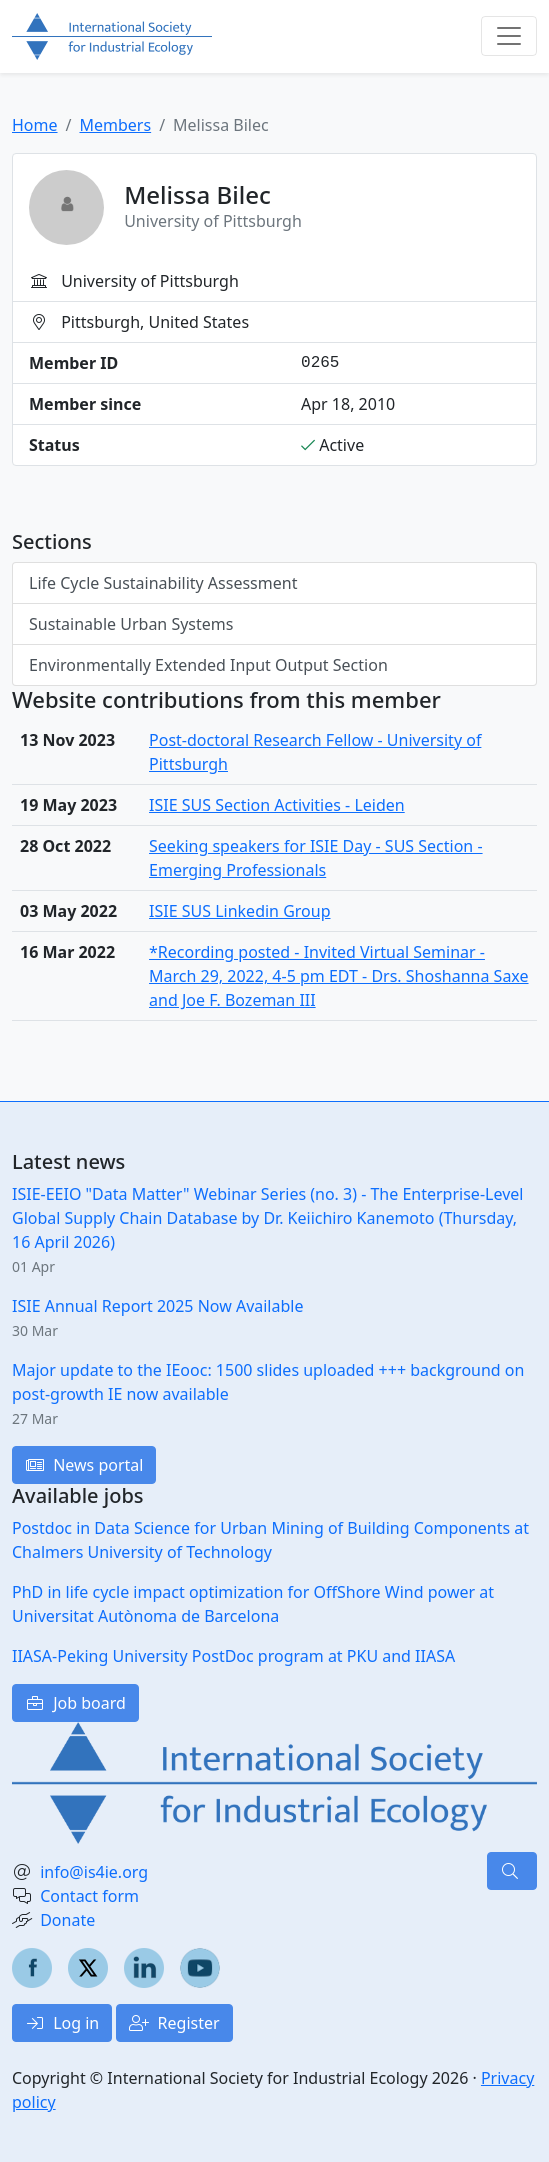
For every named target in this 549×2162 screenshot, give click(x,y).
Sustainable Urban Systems (131, 624)
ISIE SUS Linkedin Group (239, 911)
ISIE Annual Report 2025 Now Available (157, 1306)
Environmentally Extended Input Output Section (208, 665)
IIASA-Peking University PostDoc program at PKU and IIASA (233, 1656)
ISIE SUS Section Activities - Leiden (277, 805)
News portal (84, 1465)
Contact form (89, 1896)
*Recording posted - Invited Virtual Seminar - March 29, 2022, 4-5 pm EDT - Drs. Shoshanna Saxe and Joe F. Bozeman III (338, 976)
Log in (62, 2023)
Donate (67, 1920)
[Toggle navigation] (509, 36)
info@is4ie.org (94, 1872)
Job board (75, 1703)
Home (35, 125)
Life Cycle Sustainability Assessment (163, 583)
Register (174, 2023)
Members (115, 125)
